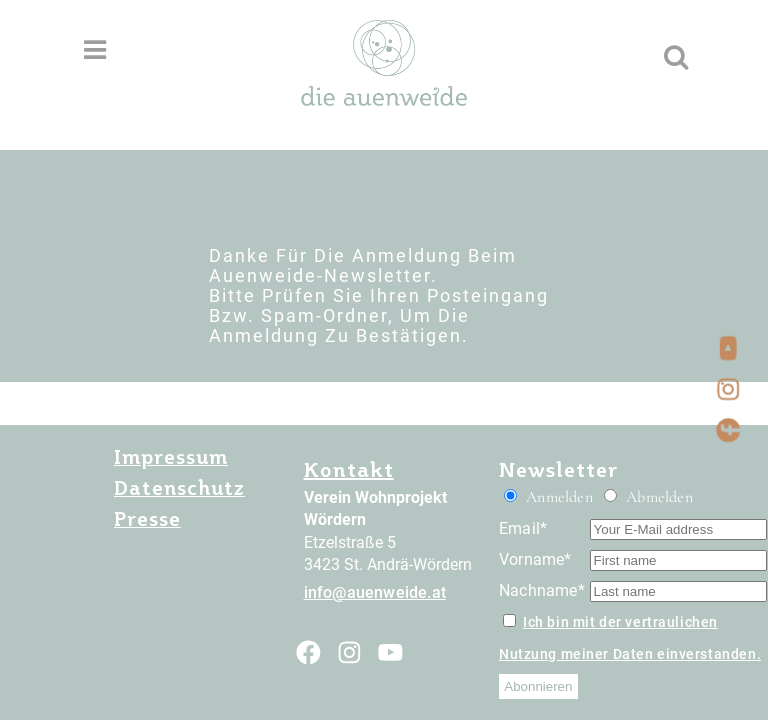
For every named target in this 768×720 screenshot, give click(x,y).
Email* (523, 528)
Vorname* (535, 559)
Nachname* (542, 590)
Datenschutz (179, 488)
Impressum (171, 457)
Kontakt (349, 469)
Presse (147, 519)
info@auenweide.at (375, 592)
